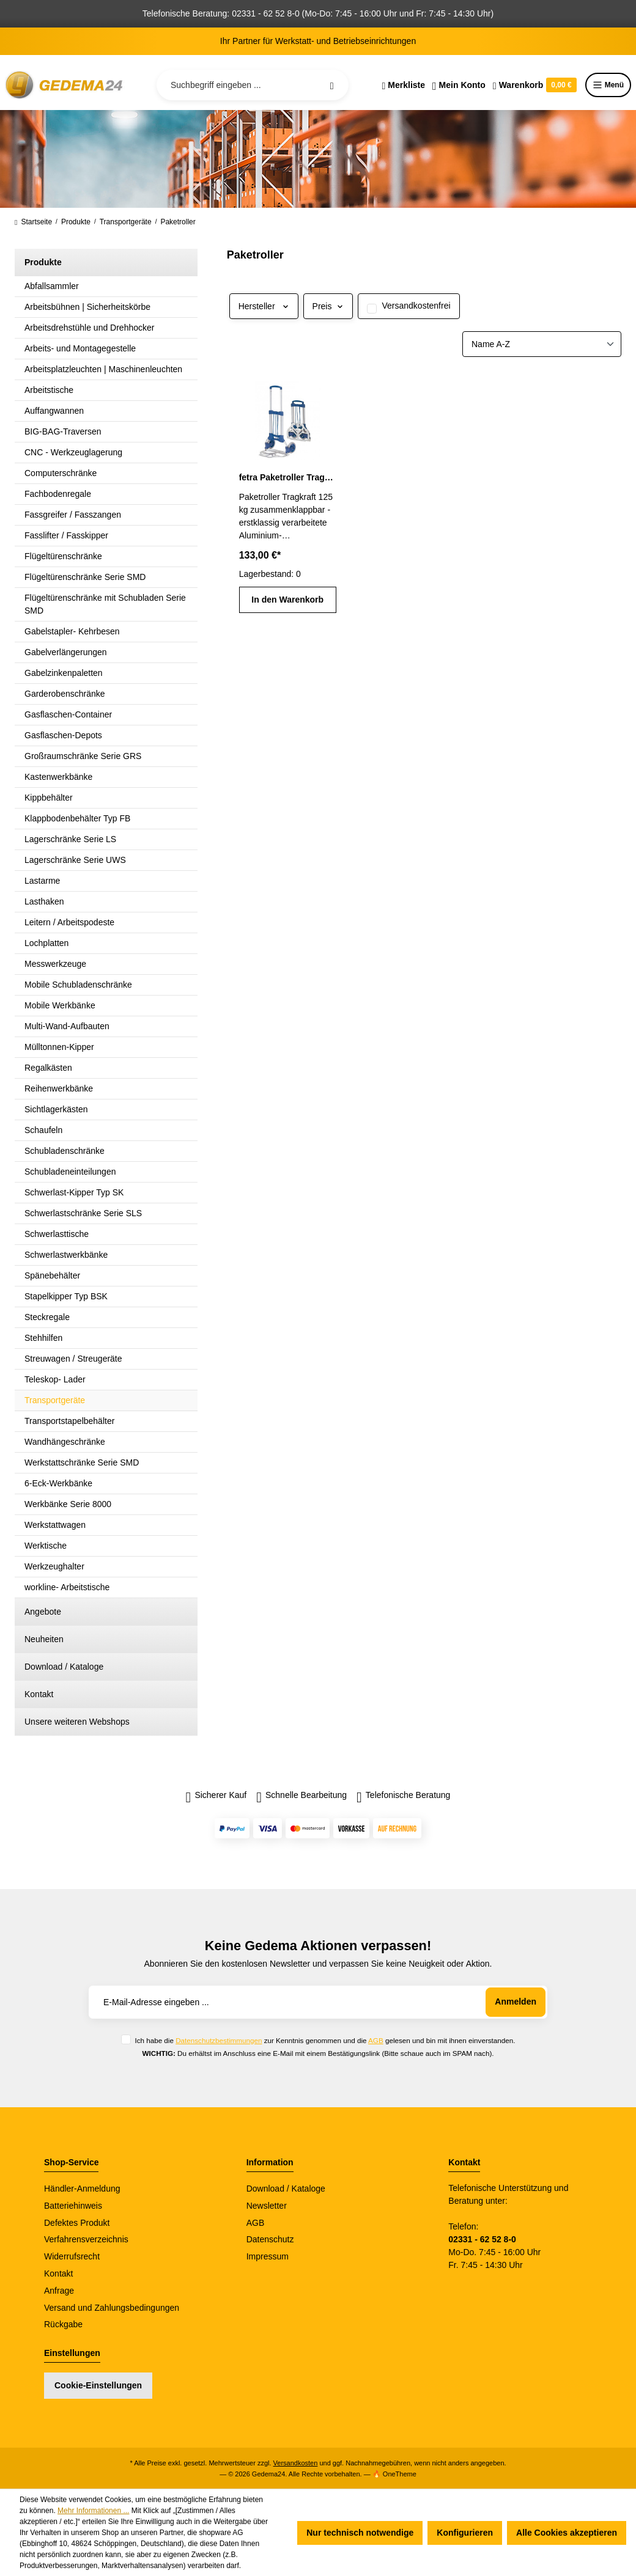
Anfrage (59, 2290)
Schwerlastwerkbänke (66, 1255)
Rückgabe (63, 2324)
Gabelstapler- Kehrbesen (72, 631)
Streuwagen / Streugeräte (73, 1358)
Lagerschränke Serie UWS (75, 860)
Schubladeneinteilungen (70, 1171)
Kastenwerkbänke (58, 777)
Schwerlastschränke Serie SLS (83, 1213)
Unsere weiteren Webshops (77, 1722)
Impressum (267, 2256)
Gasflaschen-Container (68, 714)
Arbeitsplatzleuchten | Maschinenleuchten (103, 369)
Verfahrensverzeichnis (86, 2239)
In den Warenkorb (287, 599)
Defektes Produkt (76, 2223)
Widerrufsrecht (72, 2256)
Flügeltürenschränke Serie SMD (85, 577)
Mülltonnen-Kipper (59, 1047)
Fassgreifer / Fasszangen (72, 514)
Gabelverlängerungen (65, 652)
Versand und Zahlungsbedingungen (111, 2308)
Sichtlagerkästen (56, 1109)
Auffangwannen (54, 411)
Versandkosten (295, 2463)
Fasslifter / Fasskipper (66, 535)
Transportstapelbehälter (69, 1421)
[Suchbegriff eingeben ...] (253, 85)
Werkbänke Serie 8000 (67, 1504)
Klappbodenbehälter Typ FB (77, 818)
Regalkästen (48, 1068)
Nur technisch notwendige (359, 2532)
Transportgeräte (54, 1400)
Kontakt (38, 1694)
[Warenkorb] (534, 85)
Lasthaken (44, 901)
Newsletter (266, 2206)
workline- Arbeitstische (66, 1587)
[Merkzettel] (403, 85)
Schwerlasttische (56, 1234)
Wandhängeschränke (64, 1442)
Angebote (42, 1611)
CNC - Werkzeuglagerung (73, 452)
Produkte (43, 262)
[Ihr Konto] (459, 85)
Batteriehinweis (73, 2206)
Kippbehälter (48, 797)
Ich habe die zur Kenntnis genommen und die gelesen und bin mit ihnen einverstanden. (325, 2040)
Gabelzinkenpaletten (63, 673)
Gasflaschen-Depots (63, 735)
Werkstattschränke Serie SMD (81, 1462)
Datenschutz (270, 2239)
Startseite (33, 222)
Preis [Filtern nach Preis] (328, 306)
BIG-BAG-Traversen (63, 431)
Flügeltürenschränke (63, 556)
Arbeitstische (48, 390)
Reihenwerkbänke (58, 1088)
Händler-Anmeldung (82, 2188)
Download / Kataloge (63, 1666)
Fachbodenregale (57, 494)
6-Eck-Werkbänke (58, 1483)
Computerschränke (60, 473)
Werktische (45, 1545)
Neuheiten (44, 1639)
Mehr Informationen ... (93, 2510)
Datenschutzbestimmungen (219, 2040)
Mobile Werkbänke (59, 1005)
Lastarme (42, 881)
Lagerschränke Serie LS (70, 839)
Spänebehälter (52, 1275)
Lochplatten (46, 943)
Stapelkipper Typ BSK (66, 1296)
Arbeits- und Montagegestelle (80, 348)
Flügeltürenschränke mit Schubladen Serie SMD (105, 604)
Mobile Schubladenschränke (78, 984)
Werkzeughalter (54, 1566)
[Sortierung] (541, 344)
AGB (375, 2040)
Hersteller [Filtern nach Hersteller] (264, 306)
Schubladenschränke (64, 1151)
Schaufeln (43, 1130)
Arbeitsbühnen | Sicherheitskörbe (87, 307)
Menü (608, 85)
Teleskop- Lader (55, 1379)
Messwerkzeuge (55, 964)
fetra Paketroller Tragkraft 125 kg (287, 477)
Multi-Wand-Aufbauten (66, 1026)
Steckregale (47, 1317)
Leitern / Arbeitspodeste (69, 922)
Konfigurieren (465, 2532)
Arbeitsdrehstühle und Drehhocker (89, 327)
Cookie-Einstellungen (98, 2385)
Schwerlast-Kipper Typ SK (74, 1192)
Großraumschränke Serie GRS (82, 756)
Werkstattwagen (55, 1525)
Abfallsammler (51, 286)
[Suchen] (332, 85)
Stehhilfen (43, 1338)
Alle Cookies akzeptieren (566, 2532)
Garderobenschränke (64, 694)
